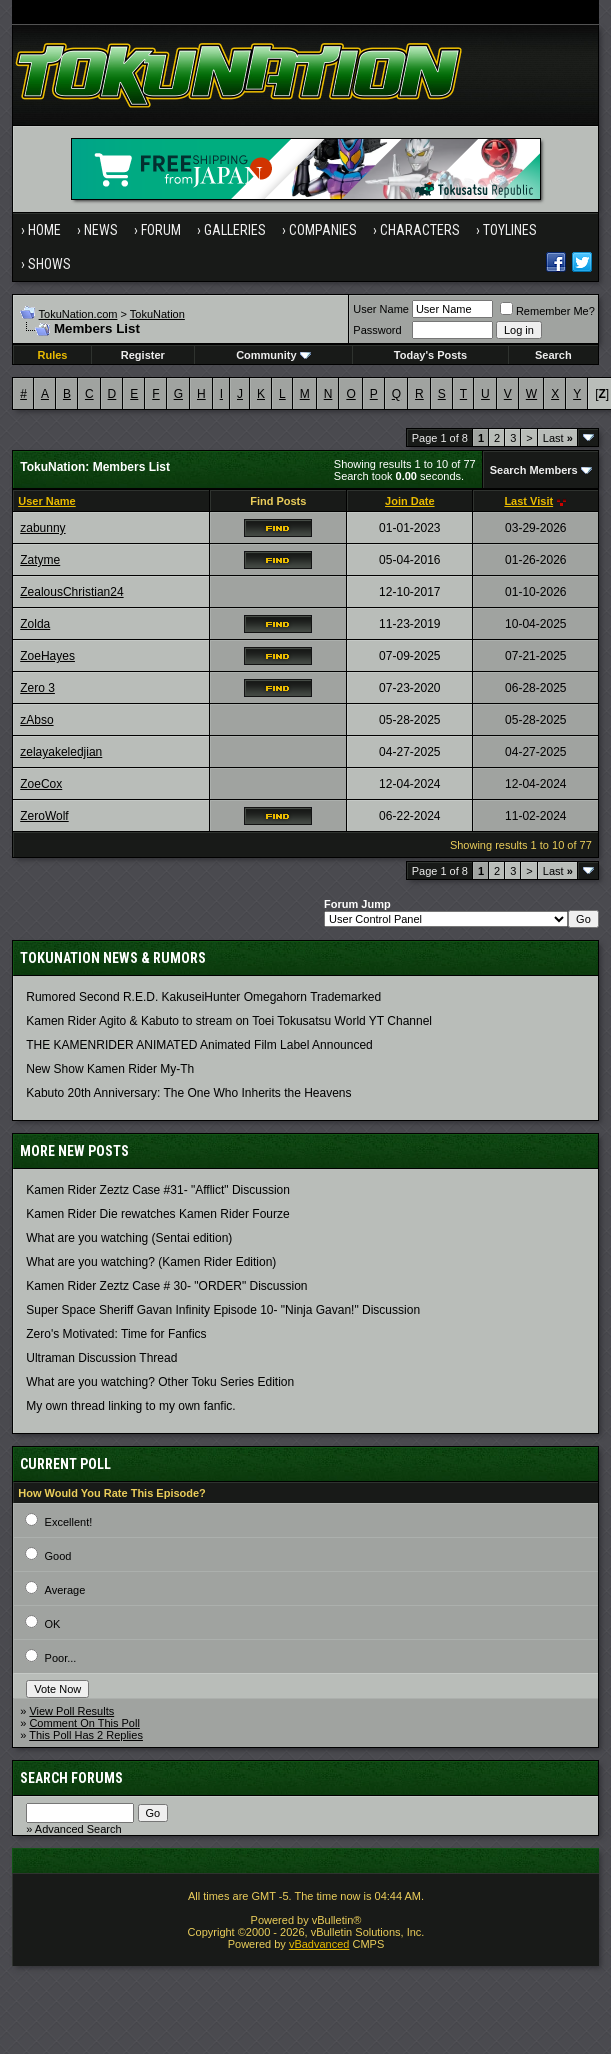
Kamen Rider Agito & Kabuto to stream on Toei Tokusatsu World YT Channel (229, 1021)
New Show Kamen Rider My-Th (110, 1069)
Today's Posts (430, 355)
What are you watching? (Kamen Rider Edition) (151, 1262)
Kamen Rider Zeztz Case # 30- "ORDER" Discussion (166, 1286)
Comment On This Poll (84, 1723)
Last (558, 438)
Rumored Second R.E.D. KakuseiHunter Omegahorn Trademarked (203, 997)
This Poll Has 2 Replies (86, 1735)
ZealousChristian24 (71, 592)
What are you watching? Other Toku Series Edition (160, 1382)
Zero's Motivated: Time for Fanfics (116, 1334)
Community (273, 355)
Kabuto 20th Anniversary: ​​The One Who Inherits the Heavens (188, 1093)
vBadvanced (319, 1944)
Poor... (61, 1658)
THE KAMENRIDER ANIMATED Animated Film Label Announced (199, 1045)
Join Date (410, 501)
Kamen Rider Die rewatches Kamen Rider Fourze (157, 1214)
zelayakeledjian (61, 752)
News (101, 230)
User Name (381, 309)
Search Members (534, 470)
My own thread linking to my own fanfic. (130, 1406)
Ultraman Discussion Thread (101, 1358)
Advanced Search (78, 1829)
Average (65, 1590)
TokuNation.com (78, 314)
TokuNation (157, 314)
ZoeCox (41, 784)
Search (553, 355)
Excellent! (69, 1522)
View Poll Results (71, 1711)
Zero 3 (37, 688)
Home (44, 230)
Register (143, 355)
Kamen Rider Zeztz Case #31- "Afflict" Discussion (158, 1190)
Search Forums (71, 1778)
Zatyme (40, 560)
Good (58, 1556)
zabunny (42, 528)
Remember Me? (547, 311)
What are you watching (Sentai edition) (129, 1238)
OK (53, 1624)
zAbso (36, 720)
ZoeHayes (47, 656)
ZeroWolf (44, 816)
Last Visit (528, 501)
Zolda (35, 624)
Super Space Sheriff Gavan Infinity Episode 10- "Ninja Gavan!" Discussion (223, 1310)
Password (377, 330)
